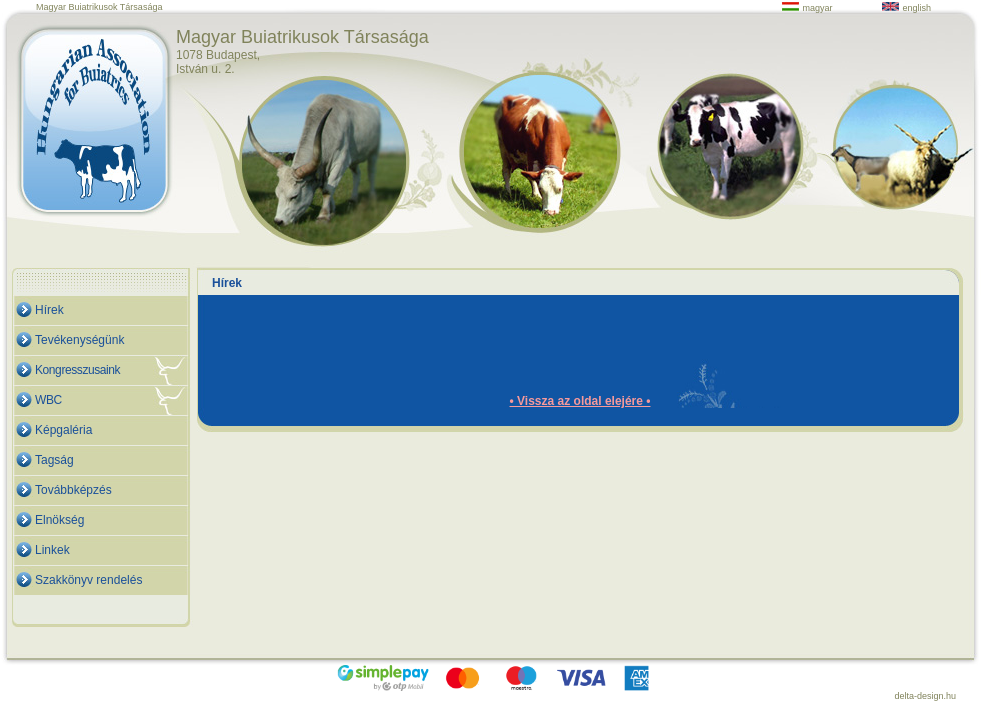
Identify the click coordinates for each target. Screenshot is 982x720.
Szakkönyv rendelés (88, 580)
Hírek (49, 310)
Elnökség (59, 520)
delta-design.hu (925, 696)
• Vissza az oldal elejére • (580, 401)
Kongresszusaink (77, 370)
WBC (48, 400)
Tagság (54, 460)
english (906, 8)
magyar (807, 8)
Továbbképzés (73, 490)
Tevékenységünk (79, 340)
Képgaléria (63, 430)
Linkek (52, 550)
